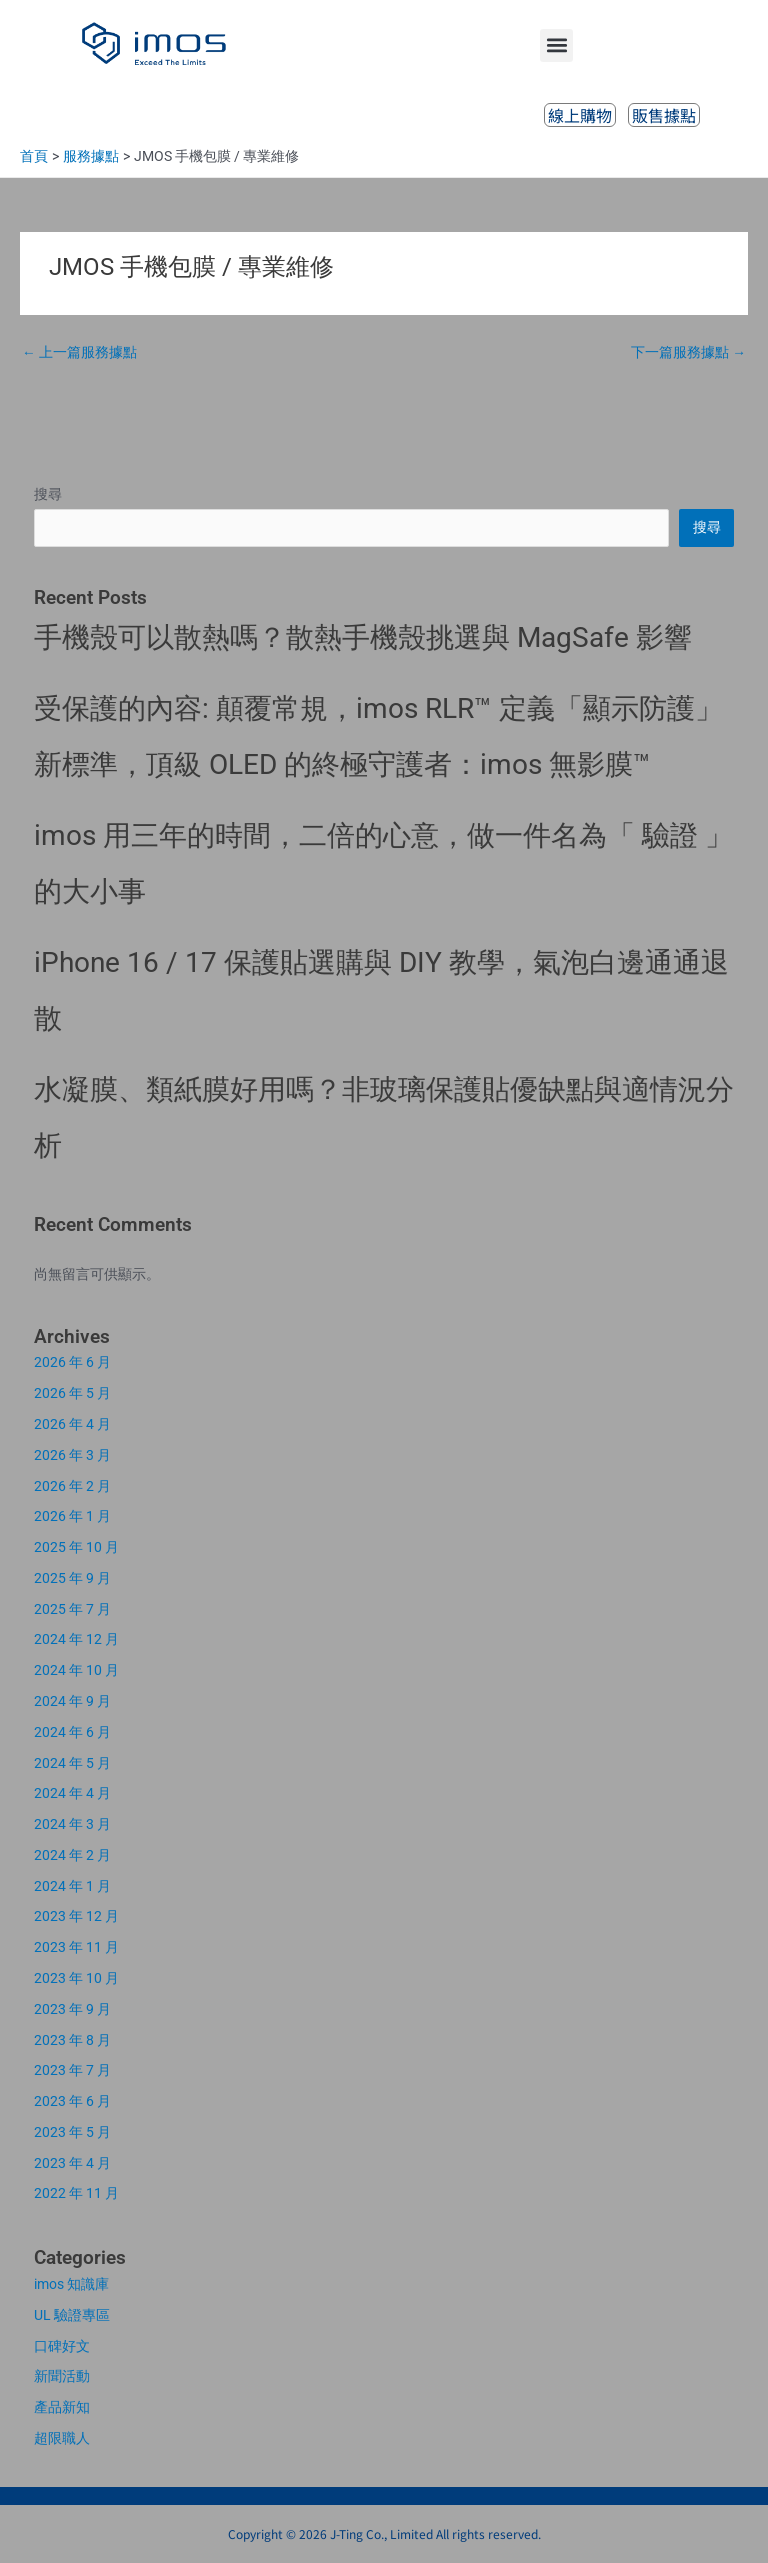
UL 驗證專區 (72, 2315)
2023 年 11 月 (76, 1947)
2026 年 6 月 (72, 1362)
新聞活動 (62, 2376)
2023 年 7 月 (72, 2070)
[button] (556, 45)
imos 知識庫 (71, 2284)
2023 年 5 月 (72, 2132)
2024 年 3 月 (72, 1824)
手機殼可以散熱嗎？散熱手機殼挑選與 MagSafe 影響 (363, 637)
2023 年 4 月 (72, 2163)
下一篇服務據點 (688, 352)
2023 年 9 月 (72, 2009)
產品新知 (62, 2407)
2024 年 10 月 (76, 1670)
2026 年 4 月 (72, 1424)
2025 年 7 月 (72, 1609)
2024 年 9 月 (72, 1701)
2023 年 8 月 (72, 2040)
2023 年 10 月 (76, 1978)
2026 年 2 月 (72, 1486)
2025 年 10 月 (76, 1547)
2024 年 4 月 (72, 1793)
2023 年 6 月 (72, 2101)
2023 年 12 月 (76, 1916)
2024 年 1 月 (72, 1886)
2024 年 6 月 (72, 1732)
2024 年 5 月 (72, 1763)
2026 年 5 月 (72, 1393)
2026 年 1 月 (72, 1516)
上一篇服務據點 (79, 352)
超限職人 (62, 2438)
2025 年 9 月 (72, 1578)
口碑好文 (62, 2346)
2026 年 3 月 (72, 1455)
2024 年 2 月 (72, 1855)
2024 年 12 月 (76, 1639)
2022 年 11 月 (76, 2193)
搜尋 (48, 494)
